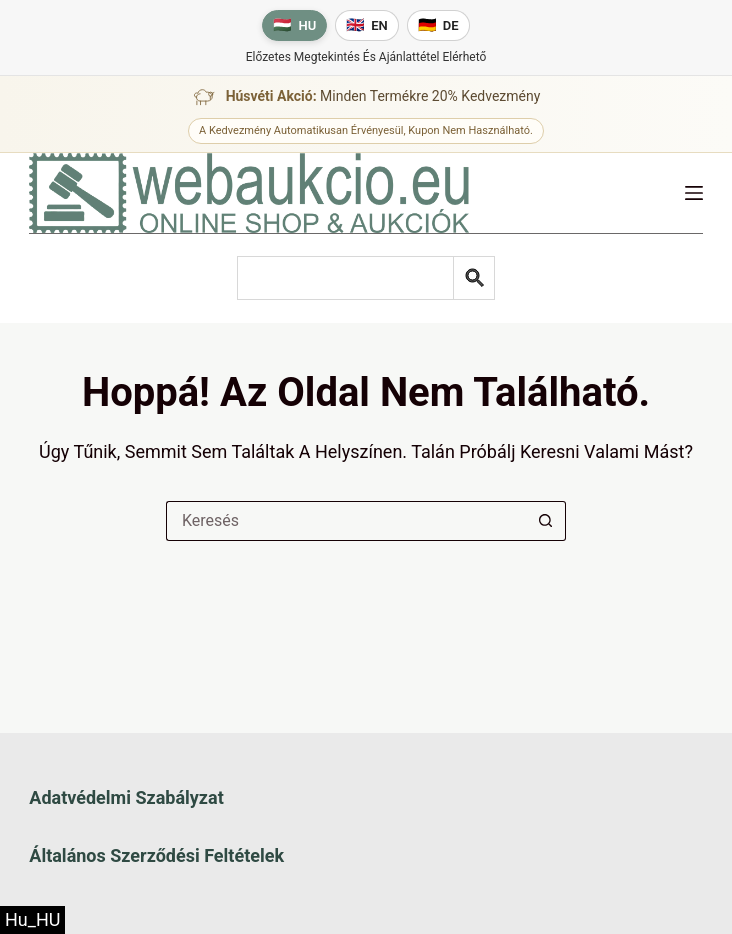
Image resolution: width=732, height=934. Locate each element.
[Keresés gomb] (546, 521)
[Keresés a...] (346, 521)
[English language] (367, 25)
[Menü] (694, 193)
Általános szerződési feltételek (156, 855)
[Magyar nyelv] (294, 25)
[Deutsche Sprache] (438, 25)
